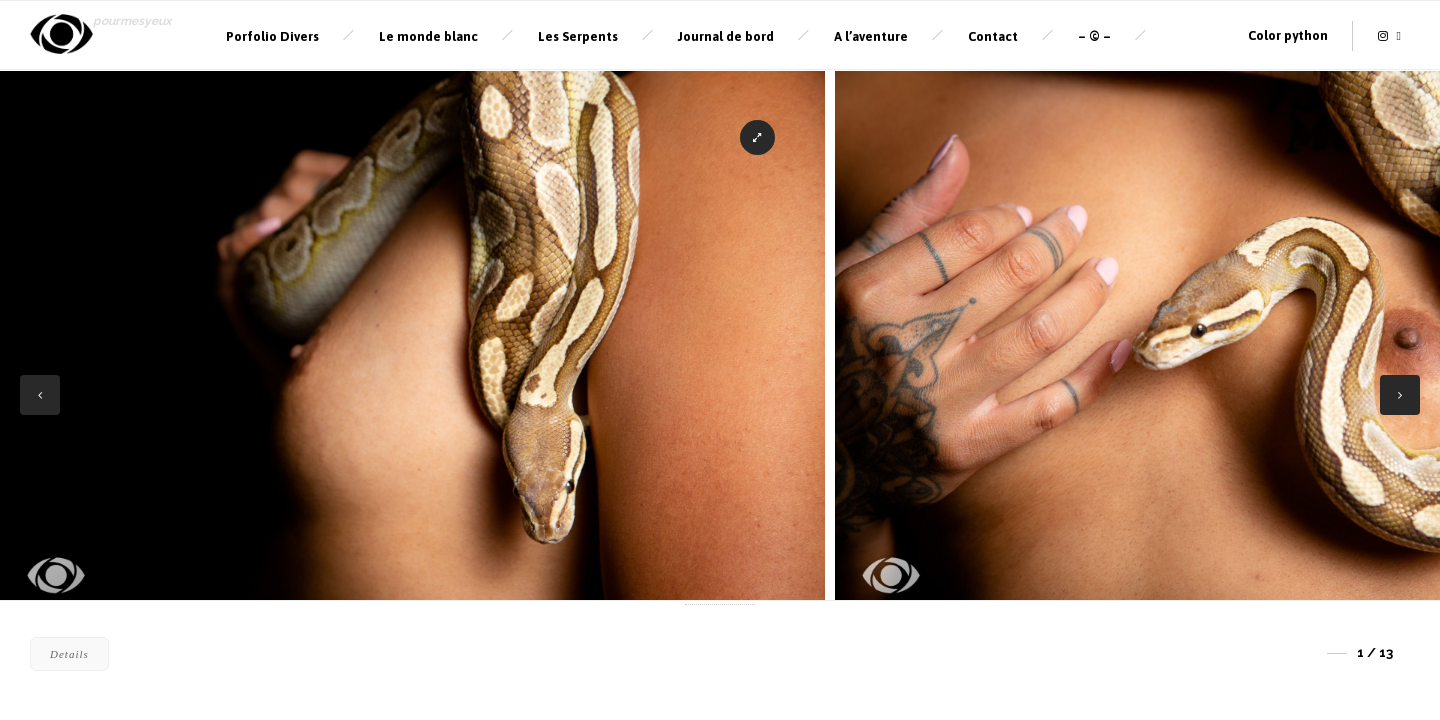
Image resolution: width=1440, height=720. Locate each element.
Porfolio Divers (272, 36)
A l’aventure (871, 36)
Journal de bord (726, 36)
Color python (1288, 35)
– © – (1094, 36)
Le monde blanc (428, 36)
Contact (993, 36)
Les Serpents (578, 36)
